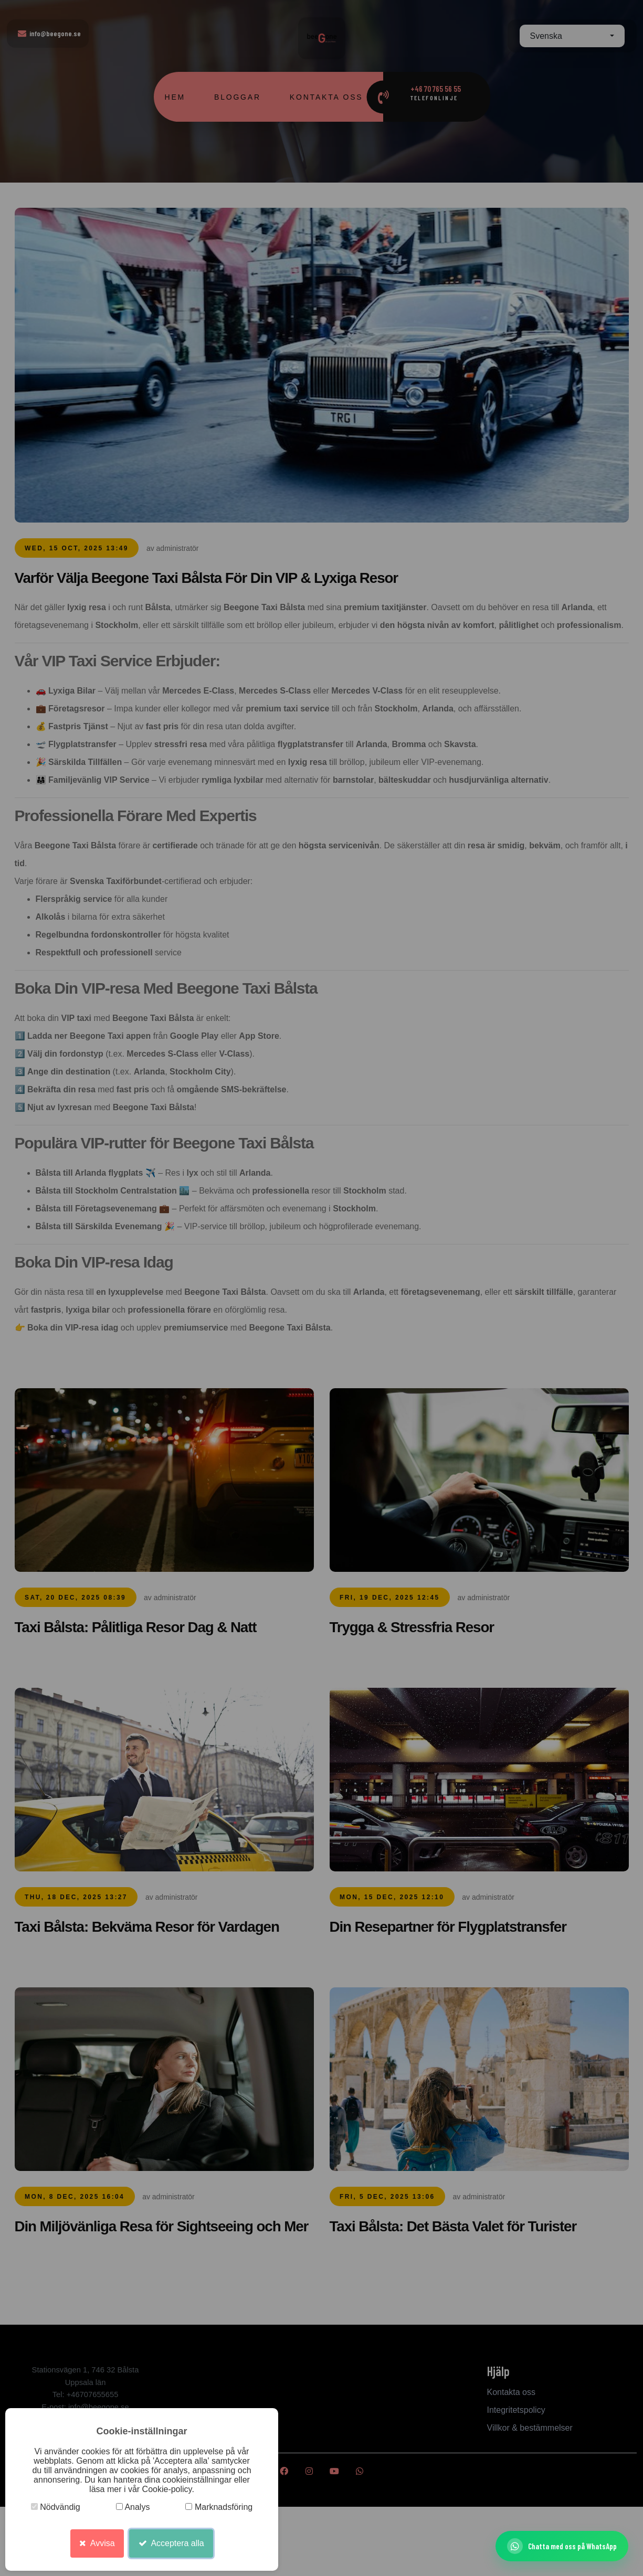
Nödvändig (55, 2507)
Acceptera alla (171, 2543)
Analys (133, 2507)
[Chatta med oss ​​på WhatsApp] (562, 2546)
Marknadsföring (218, 2507)
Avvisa (96, 2543)
